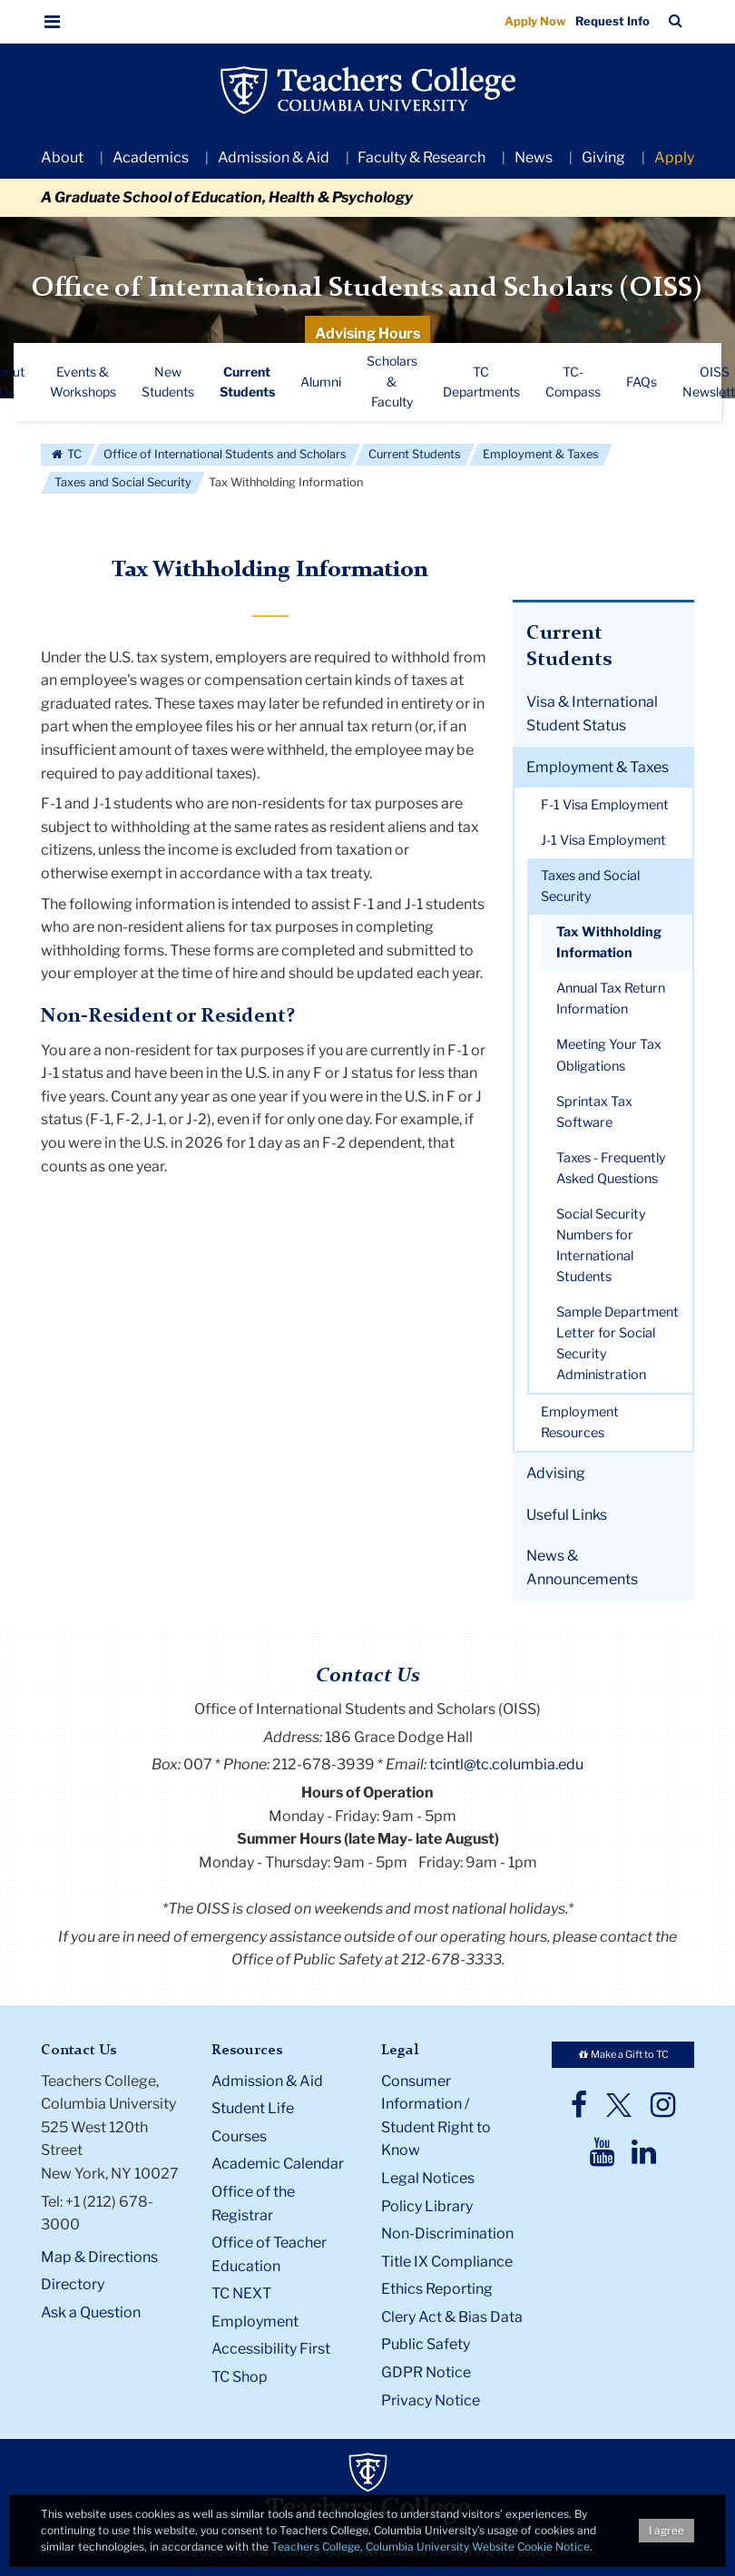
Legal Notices (428, 2178)
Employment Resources (580, 1422)
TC (66, 454)
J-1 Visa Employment (603, 840)
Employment (255, 2321)
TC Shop (239, 2376)
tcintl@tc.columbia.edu (506, 1764)
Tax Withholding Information (609, 942)
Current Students (414, 454)
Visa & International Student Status (592, 713)
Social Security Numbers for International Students (601, 1245)
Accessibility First (270, 2348)
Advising (555, 1473)
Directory (72, 2284)
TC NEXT (241, 2293)
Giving (603, 157)
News (533, 157)
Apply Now (535, 21)
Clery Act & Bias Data (452, 2317)
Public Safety (425, 2344)
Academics (151, 157)
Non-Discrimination (447, 2233)
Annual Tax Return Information (610, 998)
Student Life (252, 2108)
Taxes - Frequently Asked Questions (611, 1168)
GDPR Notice (426, 2372)
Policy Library (427, 2206)
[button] (52, 22)
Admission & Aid (273, 157)
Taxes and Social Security (122, 482)
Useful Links (566, 1514)
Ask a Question (91, 2312)
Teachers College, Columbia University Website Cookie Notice (430, 2546)
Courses (239, 2136)
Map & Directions (99, 2257)
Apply (674, 157)
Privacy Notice (430, 2400)
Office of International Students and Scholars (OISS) (367, 288)
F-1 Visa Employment (605, 805)
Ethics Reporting (437, 2288)
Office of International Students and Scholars (225, 454)
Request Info (612, 21)
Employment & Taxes (541, 454)
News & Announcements (582, 1567)
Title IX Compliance (447, 2261)
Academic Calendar (277, 2163)
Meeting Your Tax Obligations (609, 1054)
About (62, 157)
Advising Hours (367, 333)
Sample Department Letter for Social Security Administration (617, 1343)
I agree (666, 2530)
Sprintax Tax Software (594, 1112)
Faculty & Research (421, 157)
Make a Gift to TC (622, 2054)
